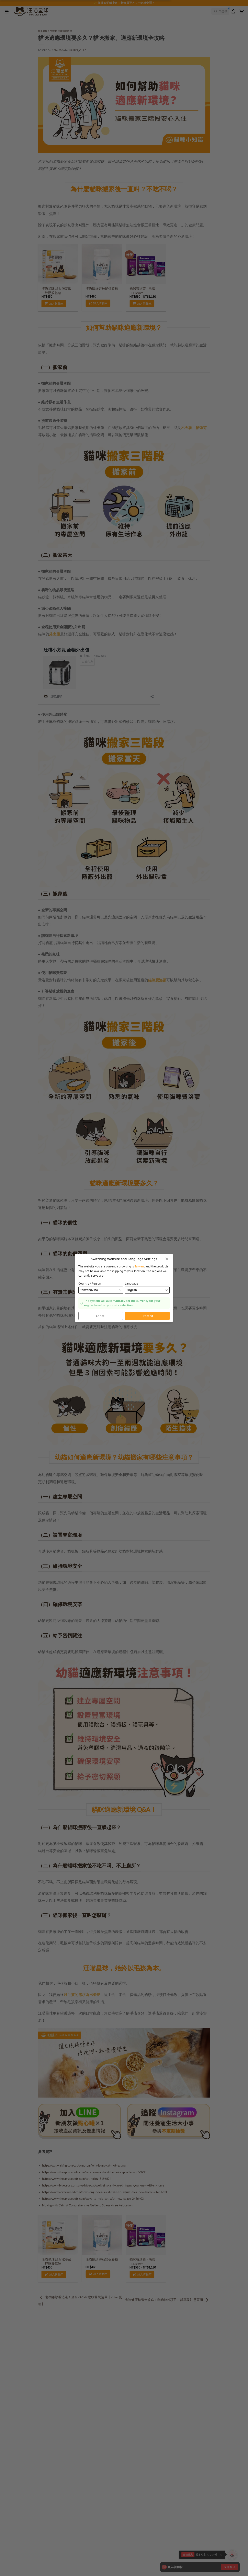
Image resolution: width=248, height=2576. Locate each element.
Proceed (147, 1316)
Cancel (101, 1316)
